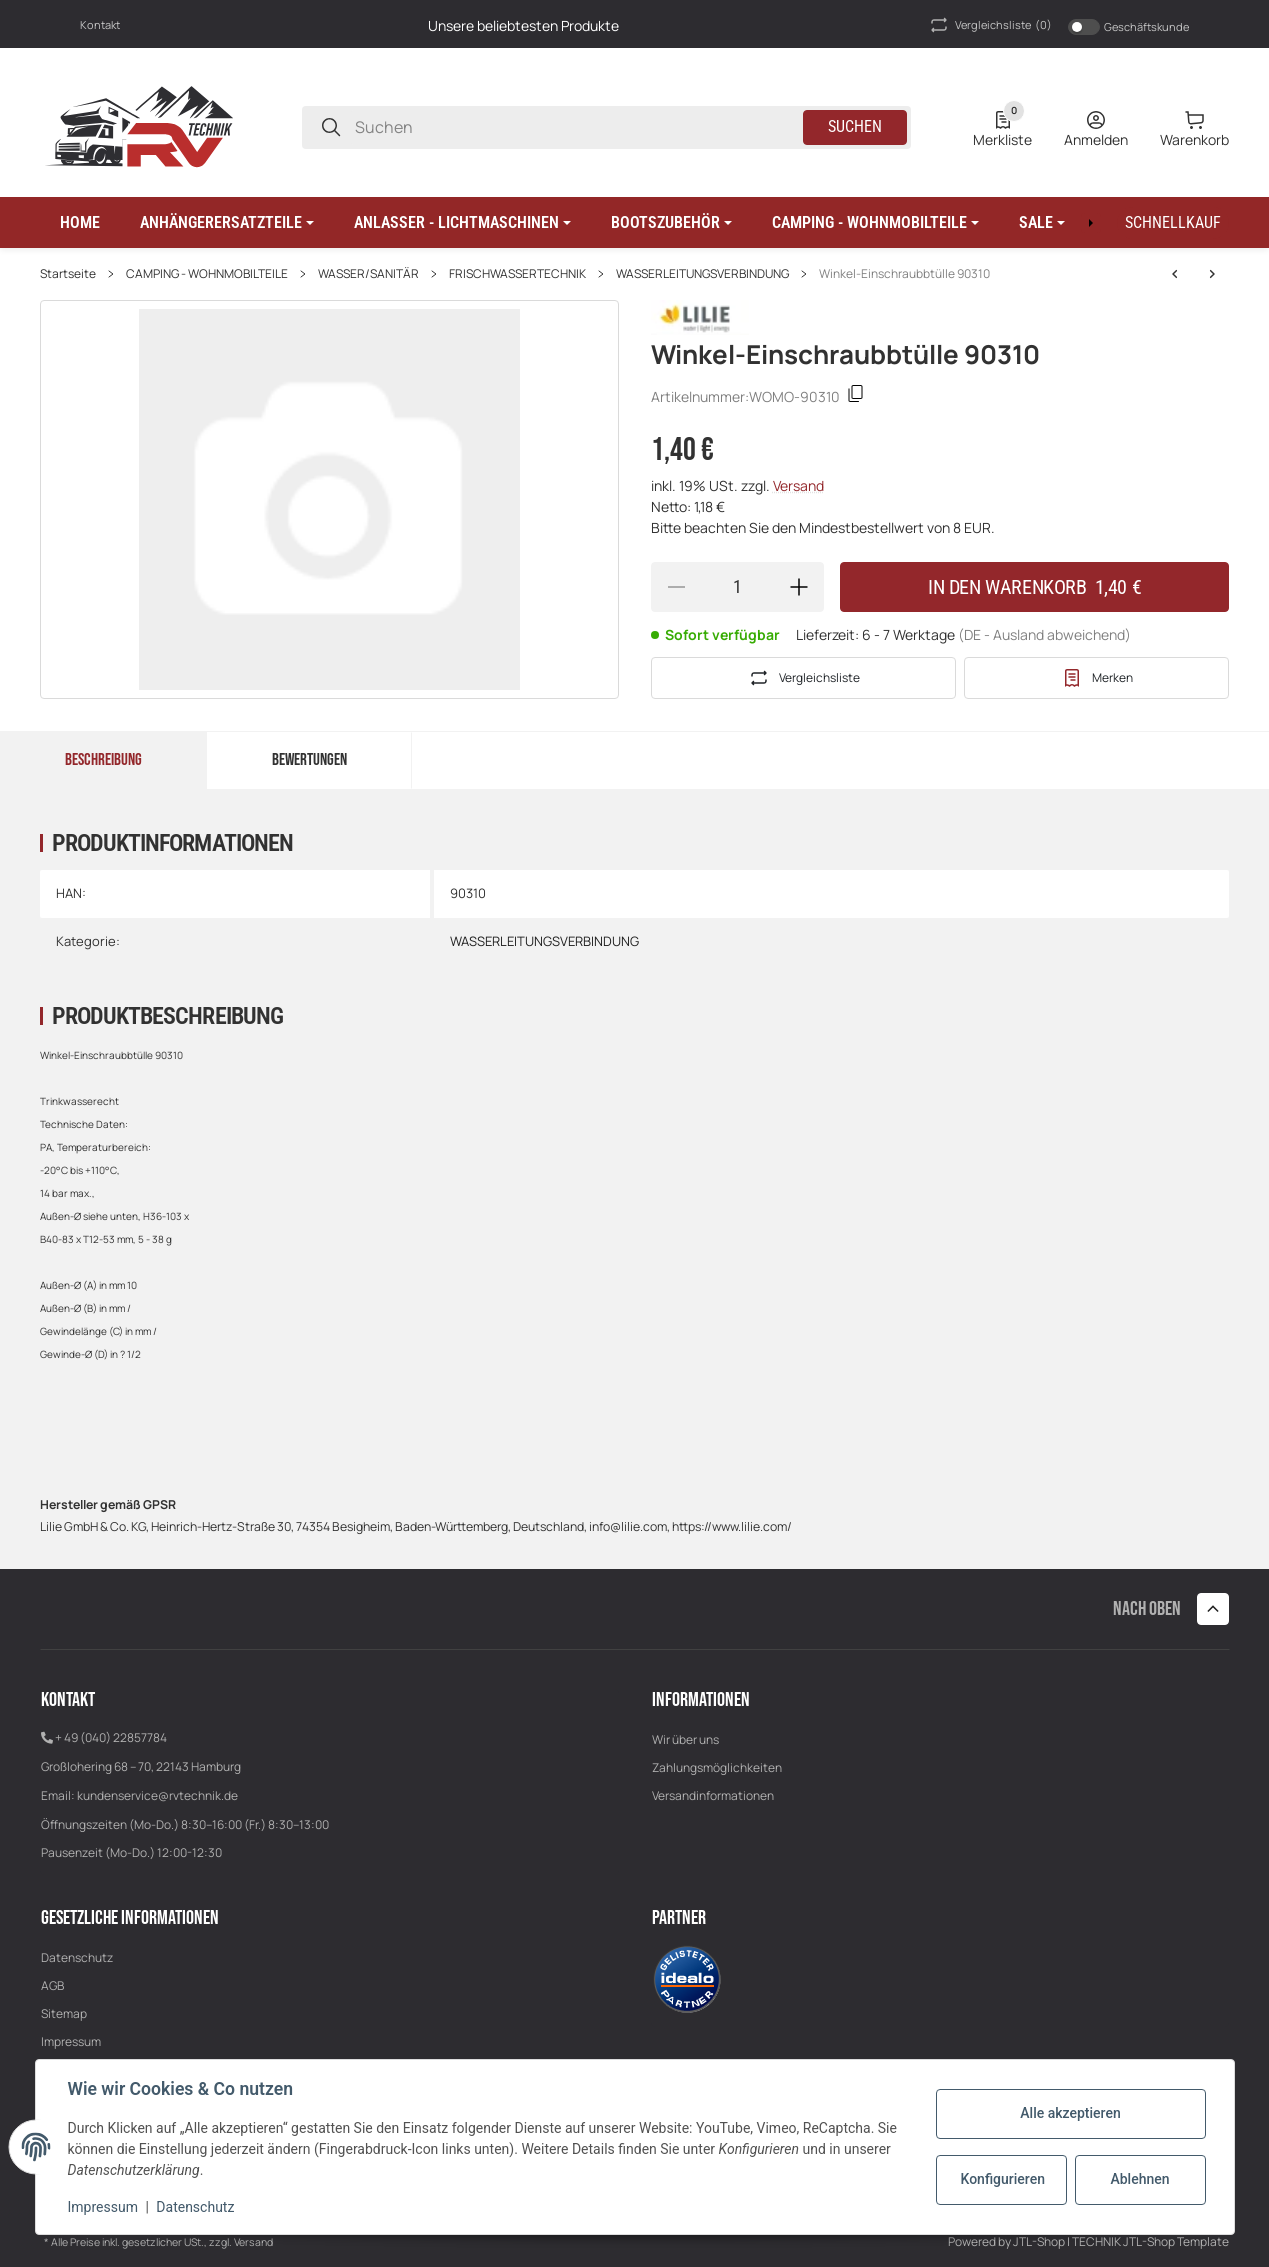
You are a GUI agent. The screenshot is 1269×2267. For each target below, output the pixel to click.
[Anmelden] (1096, 127)
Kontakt (100, 24)
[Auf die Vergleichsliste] (803, 678)
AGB (52, 1985)
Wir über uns (685, 1739)
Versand (798, 485)
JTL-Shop (1040, 2241)
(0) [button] (989, 25)
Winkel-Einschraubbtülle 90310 (904, 274)
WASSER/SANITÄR (368, 274)
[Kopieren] (856, 396)
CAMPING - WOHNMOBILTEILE (207, 274)
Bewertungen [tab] (309, 760)
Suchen (855, 126)
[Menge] (738, 587)
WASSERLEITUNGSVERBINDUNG (702, 274)
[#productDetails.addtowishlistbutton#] (1096, 678)
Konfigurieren (1003, 2179)
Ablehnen (1139, 2179)
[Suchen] (331, 127)
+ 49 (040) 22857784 (111, 1737)
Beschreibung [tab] (103, 760)
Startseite (68, 274)
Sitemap (64, 2013)
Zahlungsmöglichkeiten (717, 1767)
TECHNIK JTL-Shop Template (1150, 2241)
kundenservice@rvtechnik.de (157, 1795)
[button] (227, 223)
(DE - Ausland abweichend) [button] (1044, 634)
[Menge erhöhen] (799, 587)
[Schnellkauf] (1173, 223)
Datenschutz (77, 1957)
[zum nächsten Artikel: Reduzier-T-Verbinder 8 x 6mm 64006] (1175, 274)
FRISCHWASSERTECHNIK (517, 274)
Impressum (71, 2041)
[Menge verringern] (676, 587)
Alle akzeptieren (1070, 2113)
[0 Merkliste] (1002, 127)
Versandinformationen (713, 1795)
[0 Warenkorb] (1194, 127)
